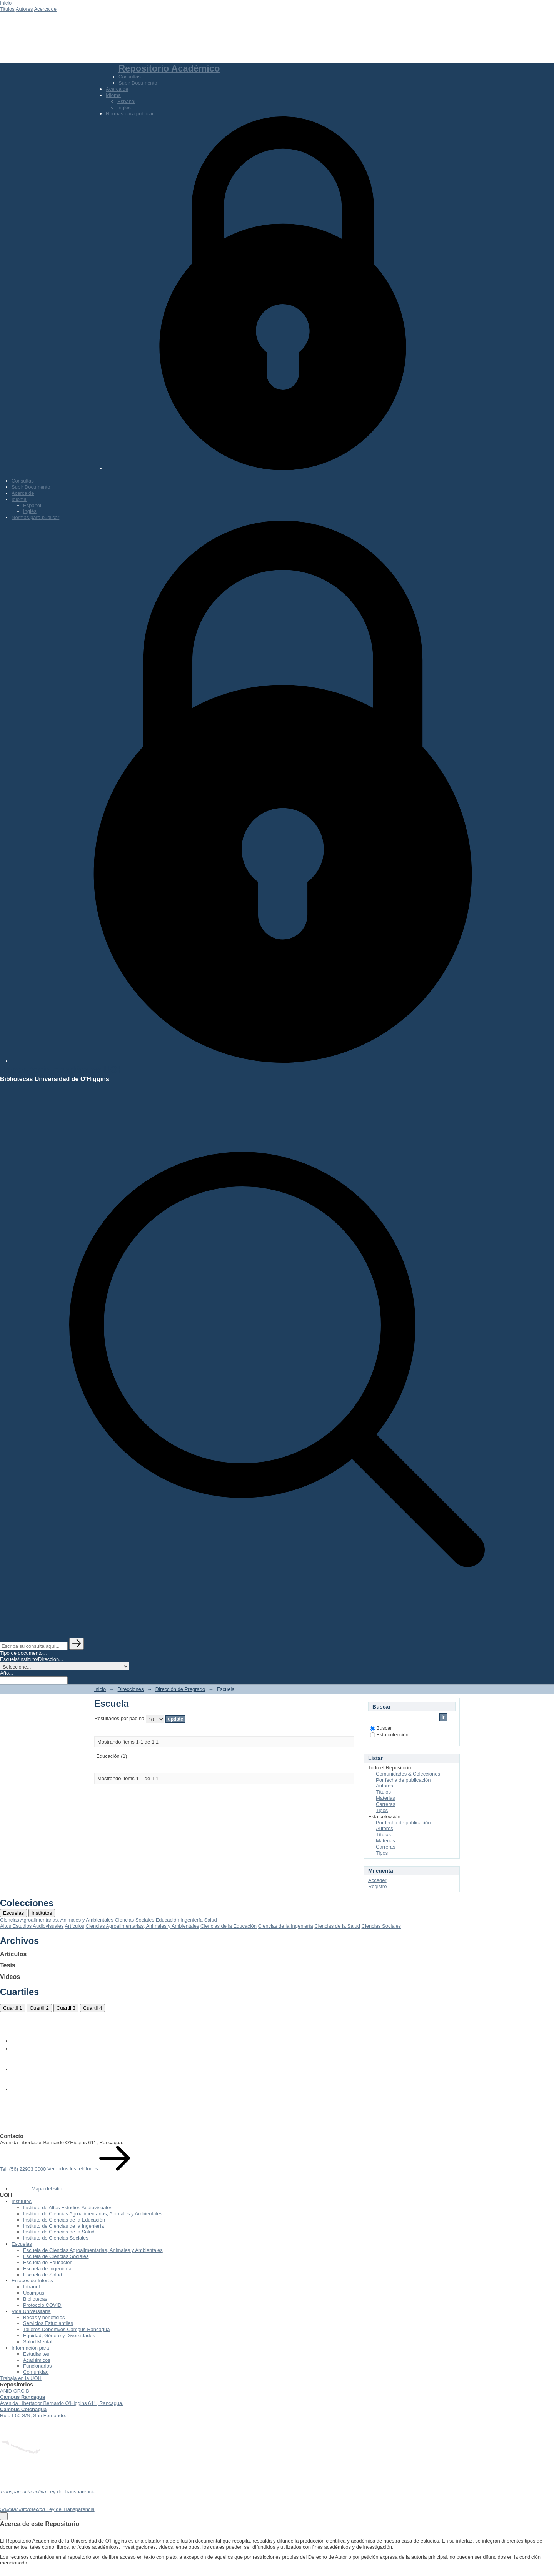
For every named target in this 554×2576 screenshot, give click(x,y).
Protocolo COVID (42, 2305)
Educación (167, 1920)
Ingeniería (191, 1920)
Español (126, 101)
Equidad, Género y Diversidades (59, 2335)
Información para (30, 2348)
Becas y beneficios (44, 2317)
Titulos (7, 9)
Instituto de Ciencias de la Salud (59, 2232)
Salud (210, 1920)
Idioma (113, 95)
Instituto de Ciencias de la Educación (64, 2220)
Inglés (124, 107)
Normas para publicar (130, 113)
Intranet (31, 2287)
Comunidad (36, 2372)
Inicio (6, 3)
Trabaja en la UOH (21, 2378)
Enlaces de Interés (32, 2280)
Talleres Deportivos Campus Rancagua (66, 2329)
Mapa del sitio (37, 2189)
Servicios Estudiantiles (48, 2323)
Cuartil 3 (66, 2008)
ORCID (21, 2391)
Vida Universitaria (31, 2311)
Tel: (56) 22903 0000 (23, 2169)
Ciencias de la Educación (228, 1926)
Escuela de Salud (42, 2275)
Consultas (129, 77)
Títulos (383, 1792)
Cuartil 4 (92, 2008)
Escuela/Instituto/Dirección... (31, 1659)
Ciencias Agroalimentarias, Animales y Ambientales (56, 1920)
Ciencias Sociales (134, 1920)
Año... (6, 1673)
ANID (6, 2391)
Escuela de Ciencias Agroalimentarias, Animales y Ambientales (93, 2250)
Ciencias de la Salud (337, 1926)
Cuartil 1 (12, 2008)
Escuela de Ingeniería (47, 2268)
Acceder (377, 1880)
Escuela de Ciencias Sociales (56, 2256)
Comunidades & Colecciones (408, 1774)
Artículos (74, 1926)
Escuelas (13, 1913)
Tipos (382, 1810)
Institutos (42, 1913)
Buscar (381, 1728)
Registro (377, 1886)
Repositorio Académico (169, 68)
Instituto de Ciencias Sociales (55, 2238)
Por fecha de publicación (403, 1780)
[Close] (4, 2516)
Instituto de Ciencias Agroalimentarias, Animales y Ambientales (92, 2214)
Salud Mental (37, 2342)
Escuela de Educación (48, 2262)
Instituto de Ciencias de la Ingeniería (63, 2226)
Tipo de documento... (23, 1653)
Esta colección (389, 1734)
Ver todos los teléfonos (88, 2169)
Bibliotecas (35, 2299)
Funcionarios (37, 2366)
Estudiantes (36, 2354)
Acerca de (45, 9)
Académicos (36, 2360)
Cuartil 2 (39, 2008)
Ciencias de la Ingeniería (285, 1926)
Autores (24, 9)
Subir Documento (137, 83)
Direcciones (131, 1689)
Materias (385, 1798)
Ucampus (33, 2293)
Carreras (385, 1804)
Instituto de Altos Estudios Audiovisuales (67, 2207)
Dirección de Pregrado (180, 1689)
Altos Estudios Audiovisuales (31, 1926)
